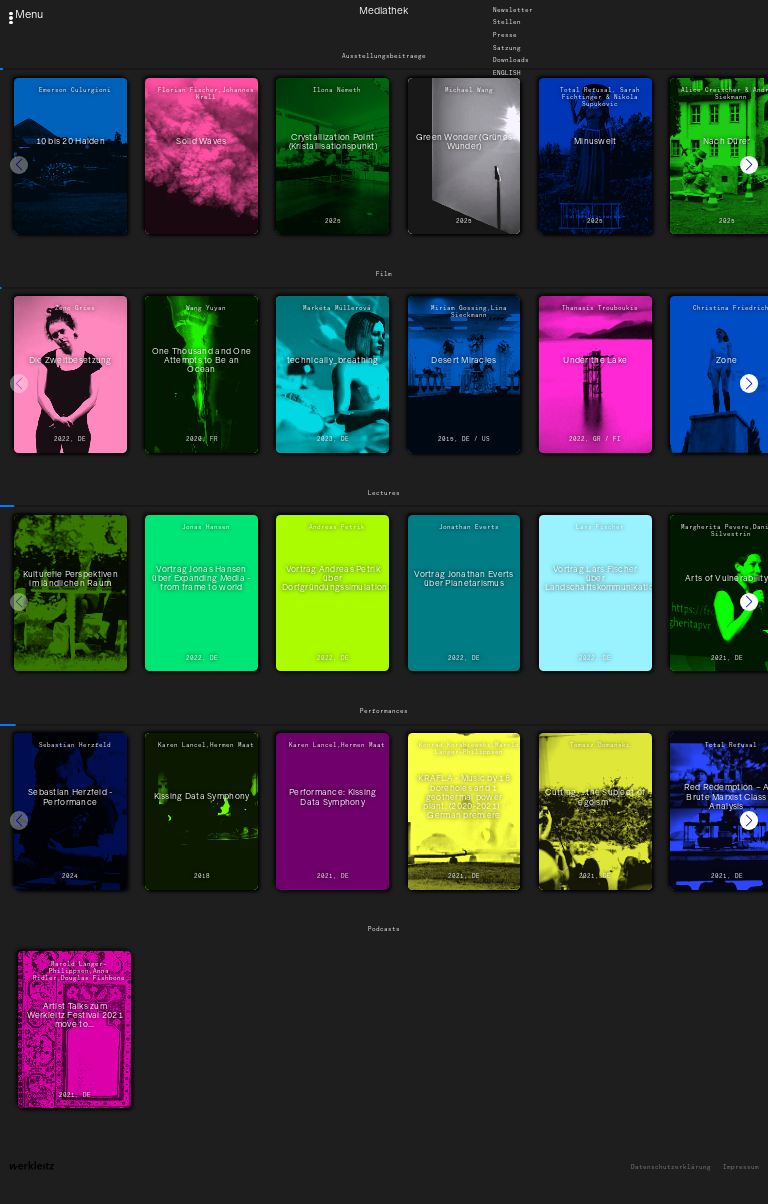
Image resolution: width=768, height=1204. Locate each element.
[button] (749, 165)
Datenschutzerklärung (671, 1167)
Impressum (741, 1167)
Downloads (511, 61)
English (507, 73)
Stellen (507, 23)
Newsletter (513, 10)
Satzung (507, 48)
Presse (505, 35)
